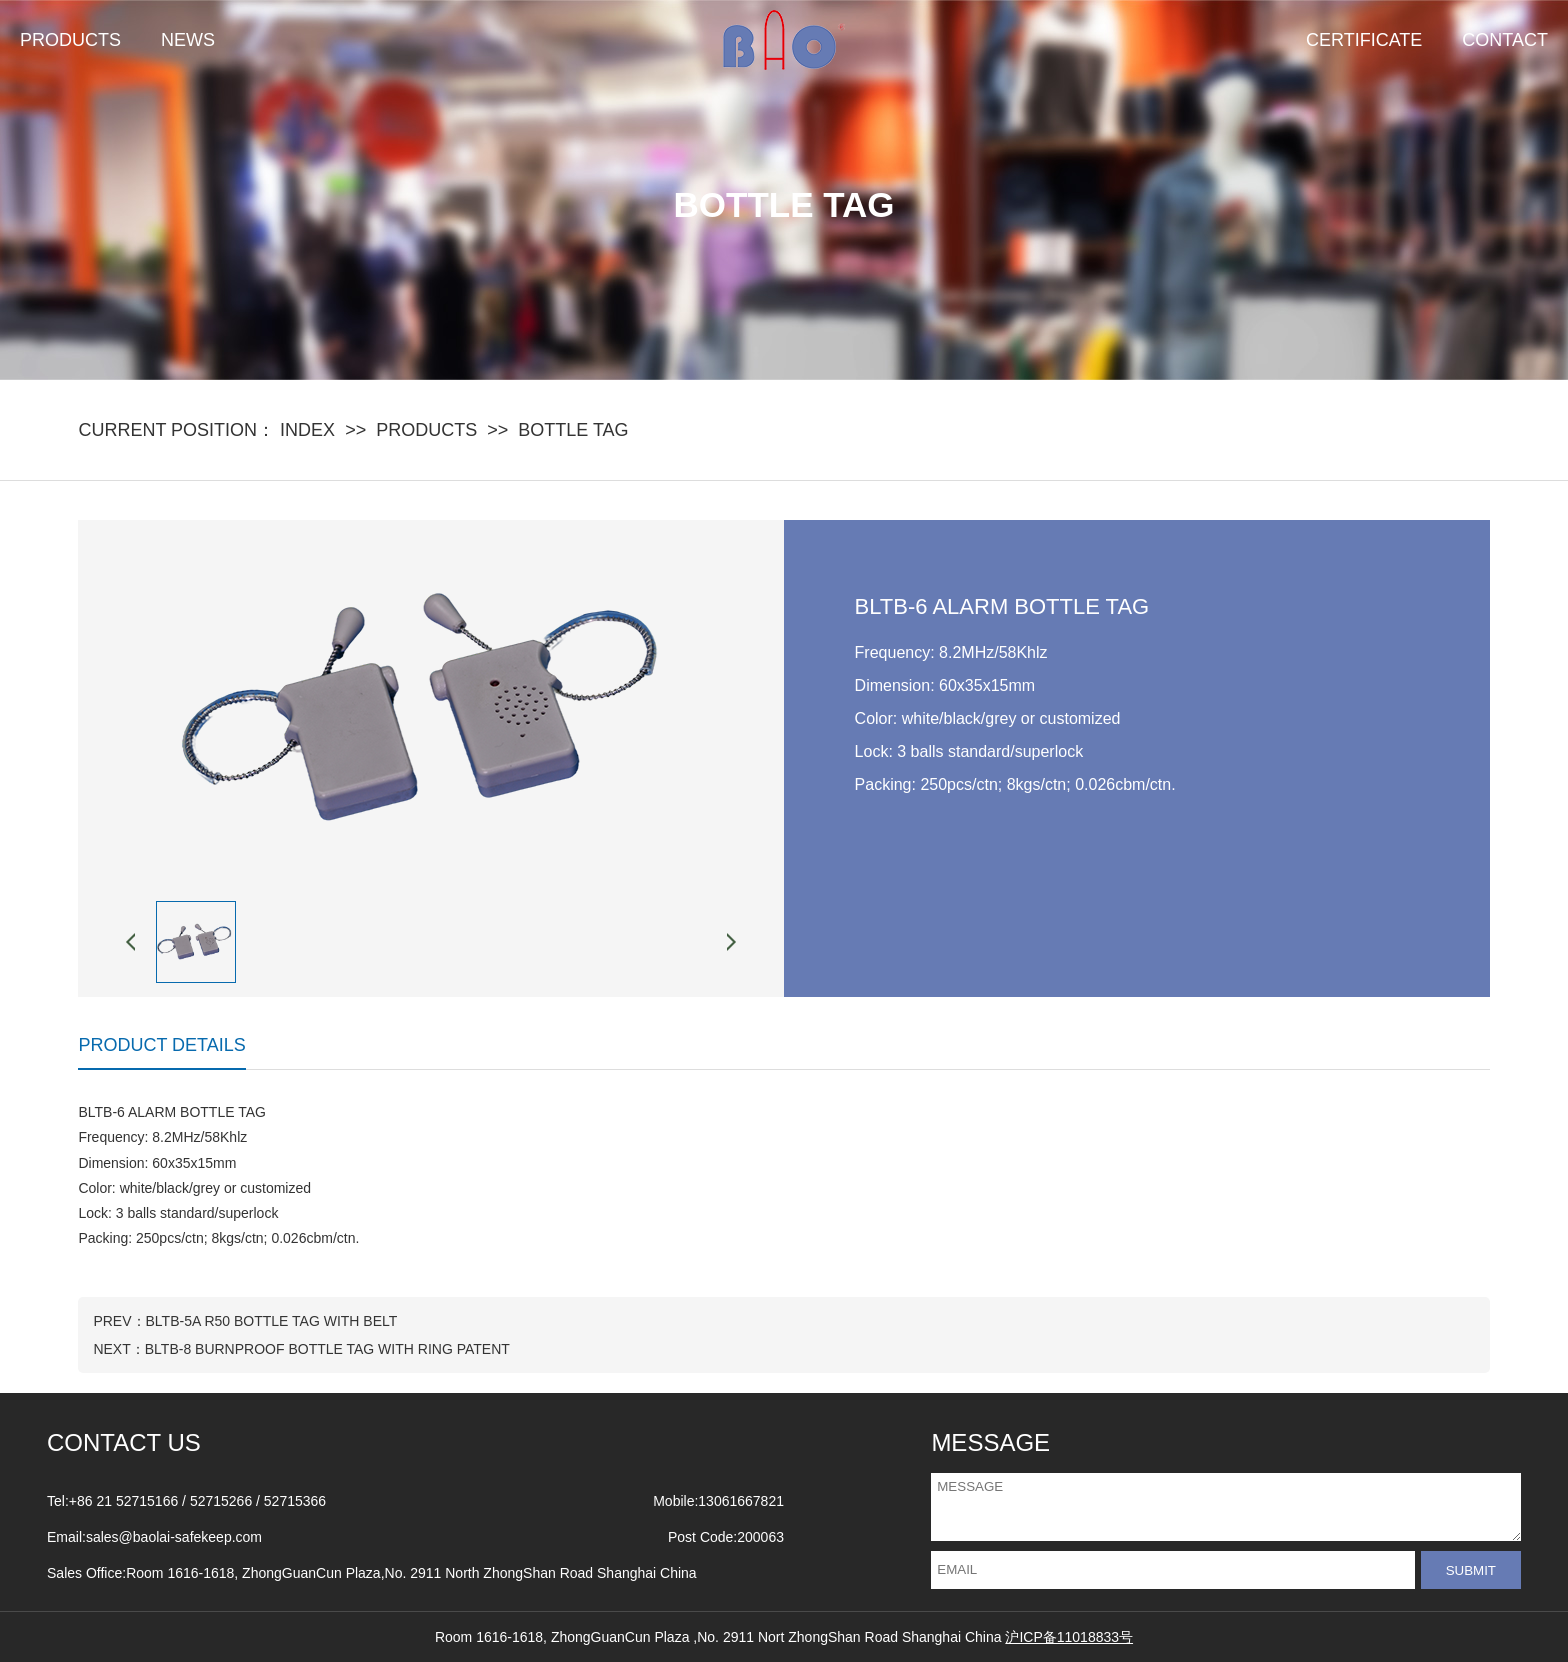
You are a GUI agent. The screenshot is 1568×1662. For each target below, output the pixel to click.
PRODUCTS (70, 40)
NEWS (188, 40)
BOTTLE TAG (573, 430)
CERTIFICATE (1364, 40)
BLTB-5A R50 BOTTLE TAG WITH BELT (272, 1321)
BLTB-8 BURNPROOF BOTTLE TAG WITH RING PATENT (327, 1349)
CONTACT (1505, 40)
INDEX (307, 430)
